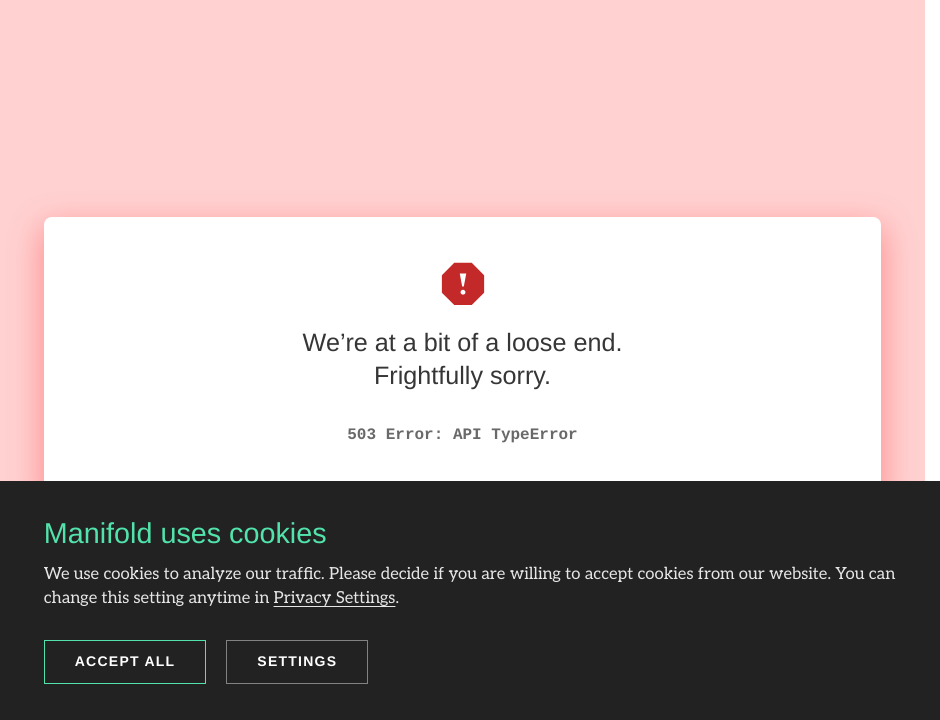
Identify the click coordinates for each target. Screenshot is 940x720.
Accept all (125, 661)
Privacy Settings (335, 598)
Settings (297, 661)
